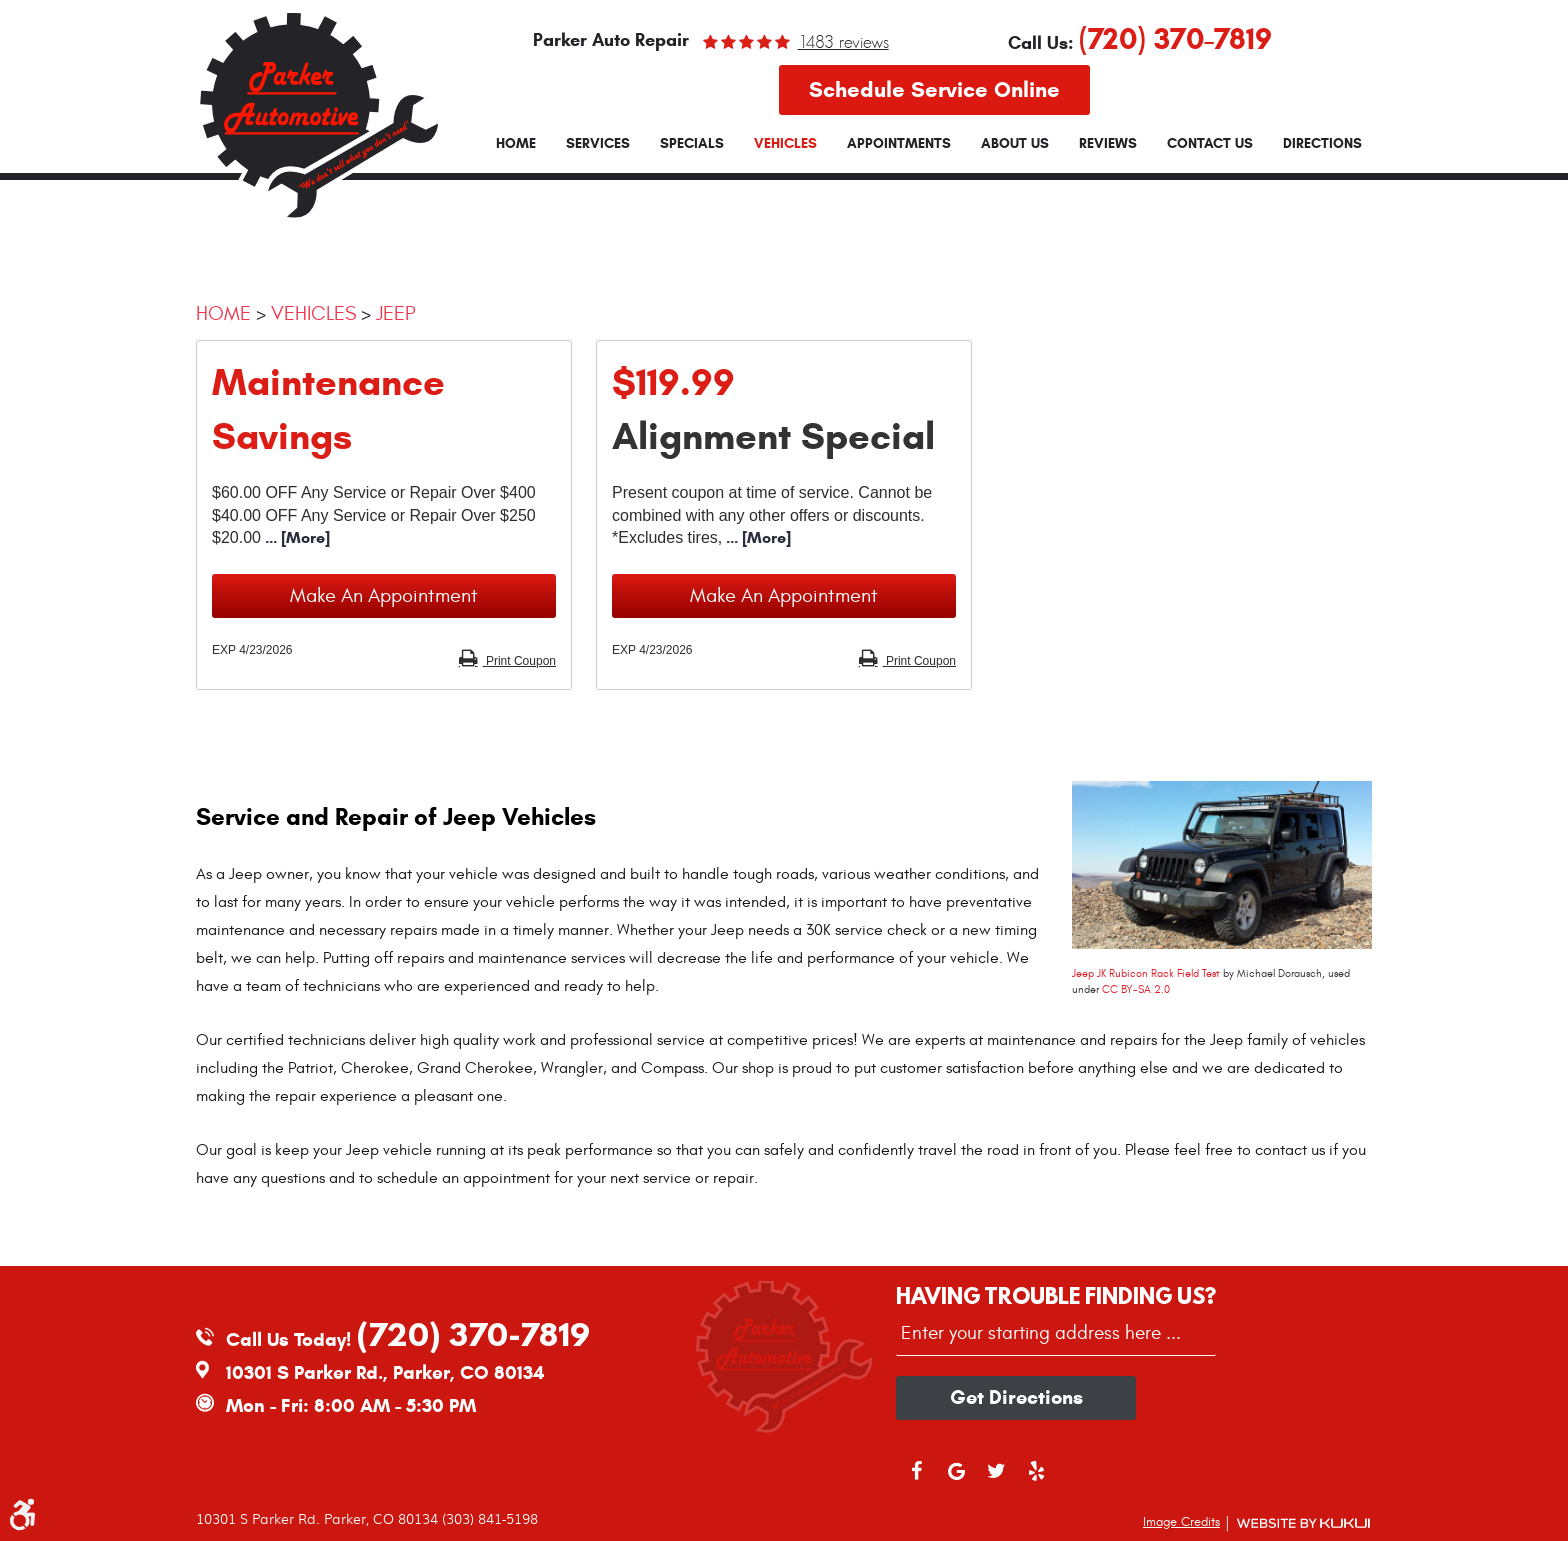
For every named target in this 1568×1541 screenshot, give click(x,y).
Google (956, 1480)
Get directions (1016, 1397)
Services (598, 144)
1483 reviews (843, 42)
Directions (1322, 144)
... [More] (295, 537)
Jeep (396, 313)
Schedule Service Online (934, 89)
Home (516, 144)
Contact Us (1210, 144)
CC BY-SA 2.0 (1136, 989)
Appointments (899, 144)
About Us (1015, 144)
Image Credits (1181, 1522)
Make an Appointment (384, 595)
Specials (692, 144)
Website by (1303, 1523)
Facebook (916, 1480)
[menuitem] (516, 144)
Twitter (996, 1480)
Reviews (1108, 144)
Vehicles (785, 144)
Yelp (1036, 1480)
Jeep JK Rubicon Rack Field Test (1146, 973)
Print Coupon (519, 661)
